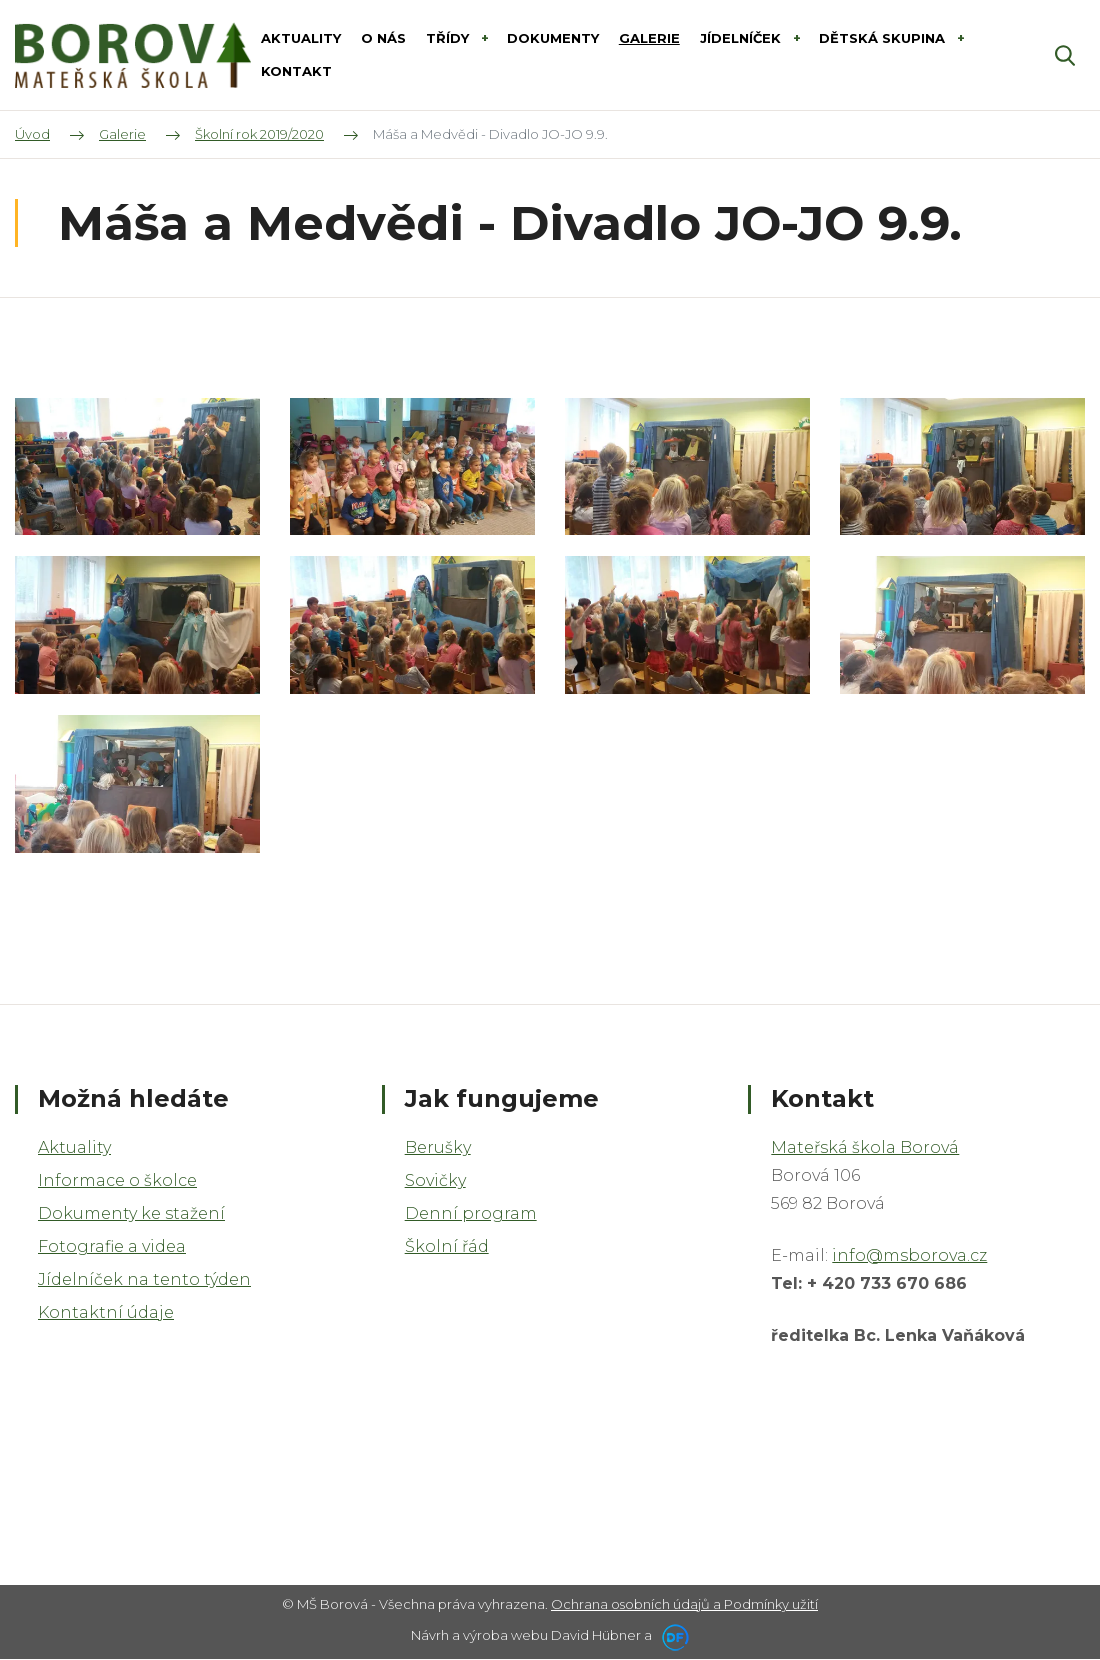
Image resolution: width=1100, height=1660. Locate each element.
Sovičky (435, 1180)
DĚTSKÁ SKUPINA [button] (884, 38)
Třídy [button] (449, 38)
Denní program (471, 1213)
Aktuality (74, 1147)
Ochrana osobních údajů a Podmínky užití (684, 1604)
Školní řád (447, 1246)
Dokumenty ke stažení (131, 1213)
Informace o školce (117, 1180)
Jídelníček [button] (742, 38)
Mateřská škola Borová (865, 1147)
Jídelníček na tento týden (144, 1279)
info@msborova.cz (909, 1255)
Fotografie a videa (112, 1246)
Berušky (438, 1147)
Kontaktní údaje (106, 1312)
